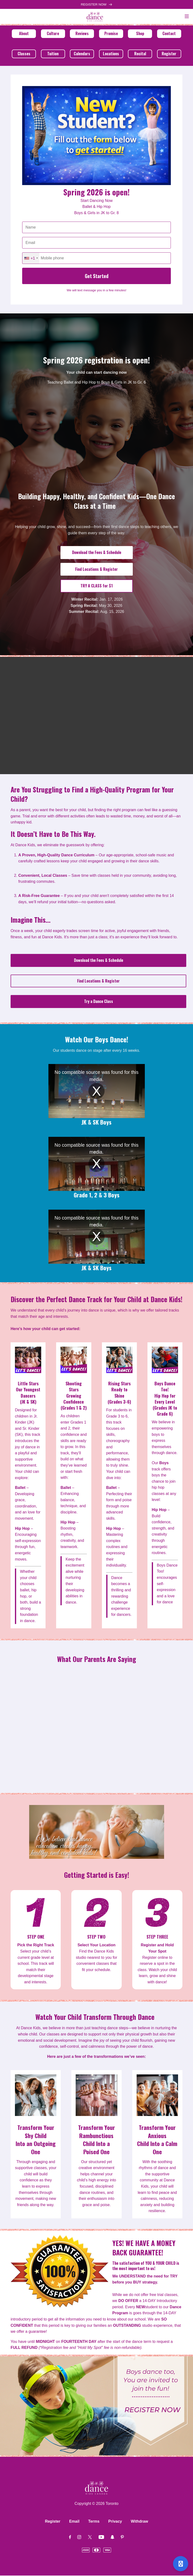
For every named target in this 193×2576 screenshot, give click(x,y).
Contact (169, 34)
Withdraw (139, 2522)
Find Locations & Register (96, 569)
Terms (94, 2522)
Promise (111, 34)
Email (74, 2522)
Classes (24, 54)
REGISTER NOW (96, 5)
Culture (53, 34)
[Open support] (180, 2563)
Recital (140, 54)
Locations (111, 54)
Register (169, 54)
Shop (140, 34)
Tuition (53, 54)
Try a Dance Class (98, 1002)
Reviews (82, 34)
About (24, 34)
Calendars (82, 54)
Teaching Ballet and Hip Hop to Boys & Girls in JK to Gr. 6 (96, 383)
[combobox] (30, 258)
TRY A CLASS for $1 (96, 586)
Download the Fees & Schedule (96, 553)
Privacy (115, 2522)
